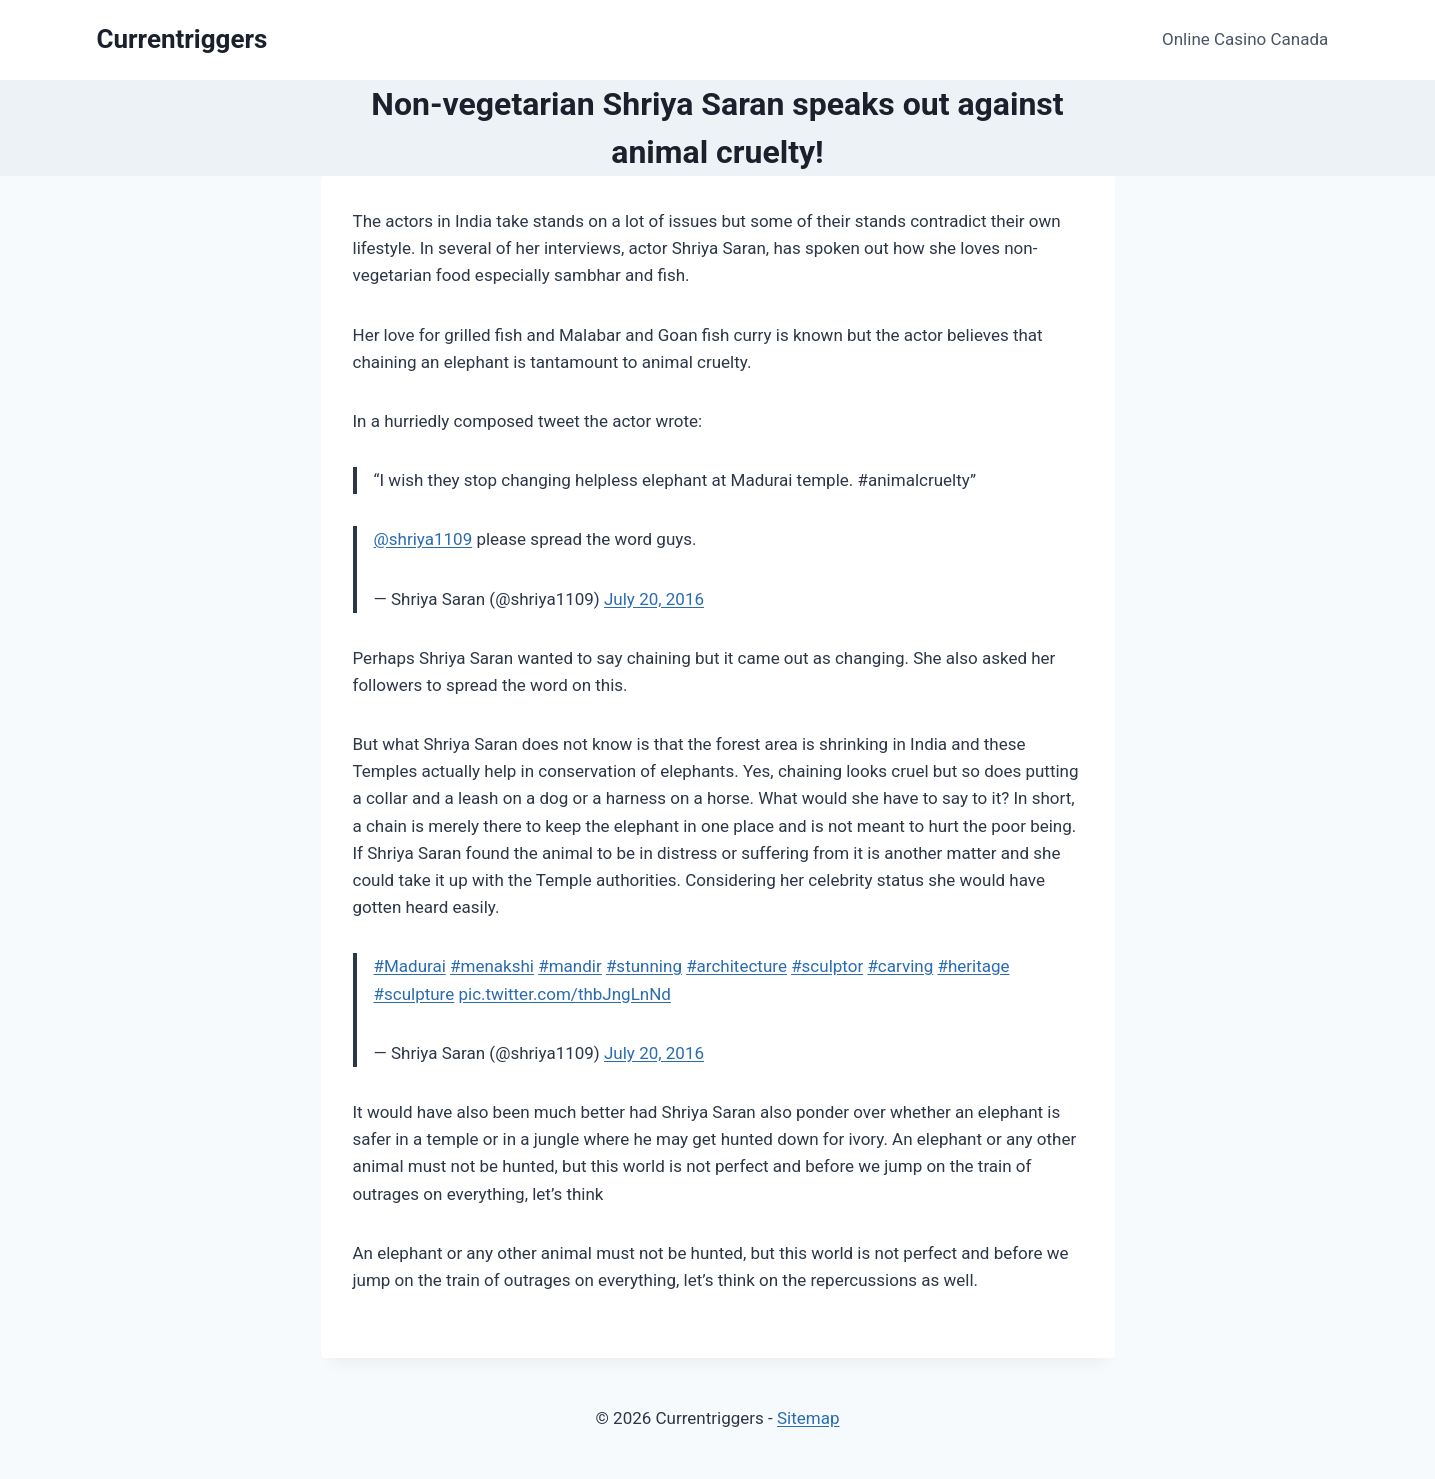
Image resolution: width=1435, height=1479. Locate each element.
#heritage (973, 966)
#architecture (736, 966)
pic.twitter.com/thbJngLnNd (564, 994)
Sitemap (808, 1418)
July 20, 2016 (654, 599)
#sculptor (827, 966)
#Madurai (410, 966)
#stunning (644, 966)
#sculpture (414, 994)
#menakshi (492, 966)
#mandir (570, 966)
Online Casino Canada (1245, 39)
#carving (900, 966)
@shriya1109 (423, 539)
